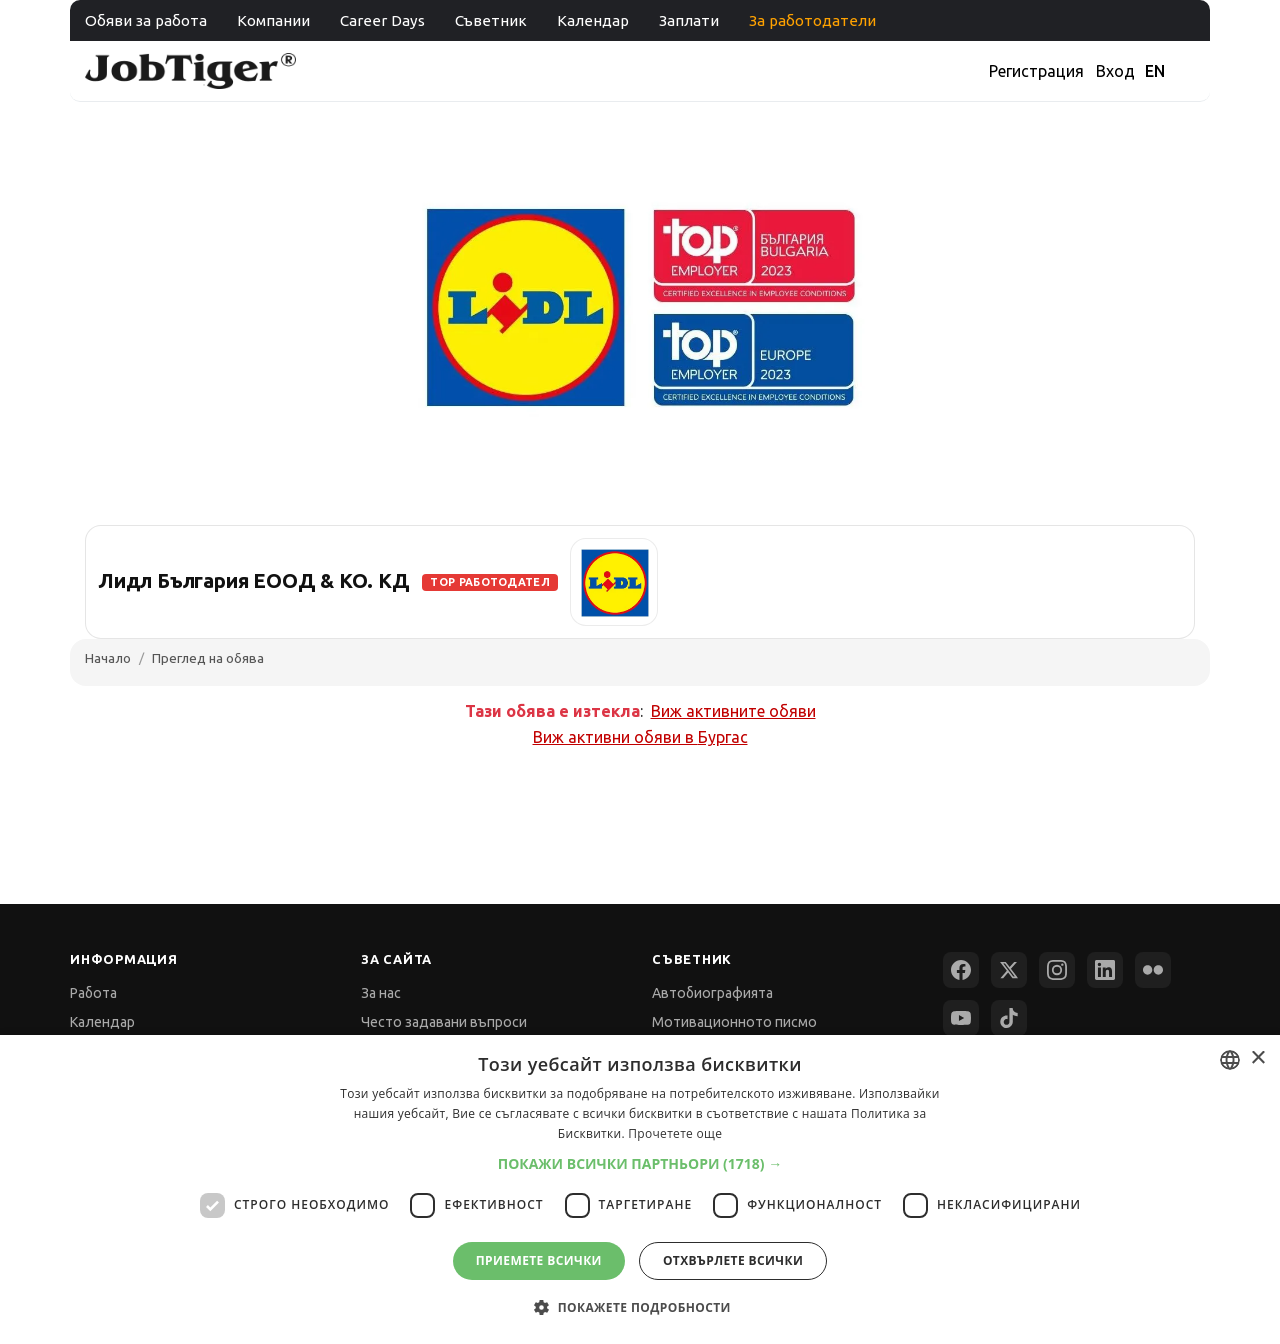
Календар (593, 20)
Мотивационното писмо (734, 1022)
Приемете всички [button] (539, 1260)
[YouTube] (961, 1018)
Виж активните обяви (733, 711)
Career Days (382, 20)
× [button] (1257, 1058)
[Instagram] (1057, 970)
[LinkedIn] (1105, 970)
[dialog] (640, 1189)
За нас (381, 993)
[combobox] (1230, 1060)
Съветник (491, 20)
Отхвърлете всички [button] (733, 1260)
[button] (640, 1163)
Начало (108, 658)
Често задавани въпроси (444, 1022)
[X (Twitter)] (1009, 970)
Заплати (689, 20)
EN (1155, 71)
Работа (93, 993)
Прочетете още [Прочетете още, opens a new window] (675, 1133)
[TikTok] (1009, 1018)
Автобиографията (712, 993)
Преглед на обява (208, 658)
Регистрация (1036, 71)
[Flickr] (1153, 970)
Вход (1115, 71)
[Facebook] (961, 970)
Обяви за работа (146, 20)
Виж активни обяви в (640, 737)
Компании (273, 20)
